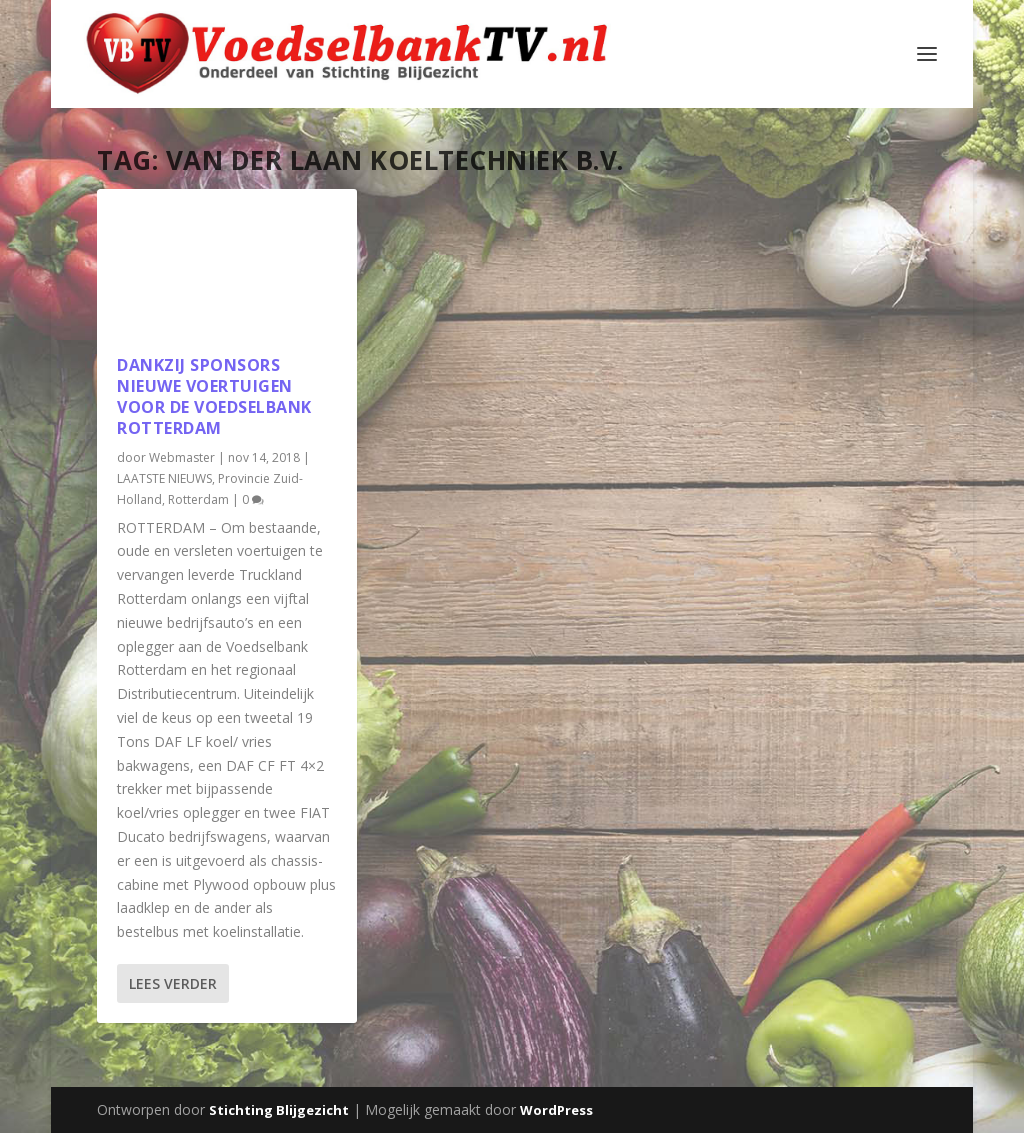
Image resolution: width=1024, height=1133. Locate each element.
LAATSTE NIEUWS (164, 478)
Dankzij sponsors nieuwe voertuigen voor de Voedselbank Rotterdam (214, 396)
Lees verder (173, 983)
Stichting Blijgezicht (279, 1110)
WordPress (556, 1110)
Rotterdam (198, 499)
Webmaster (182, 457)
